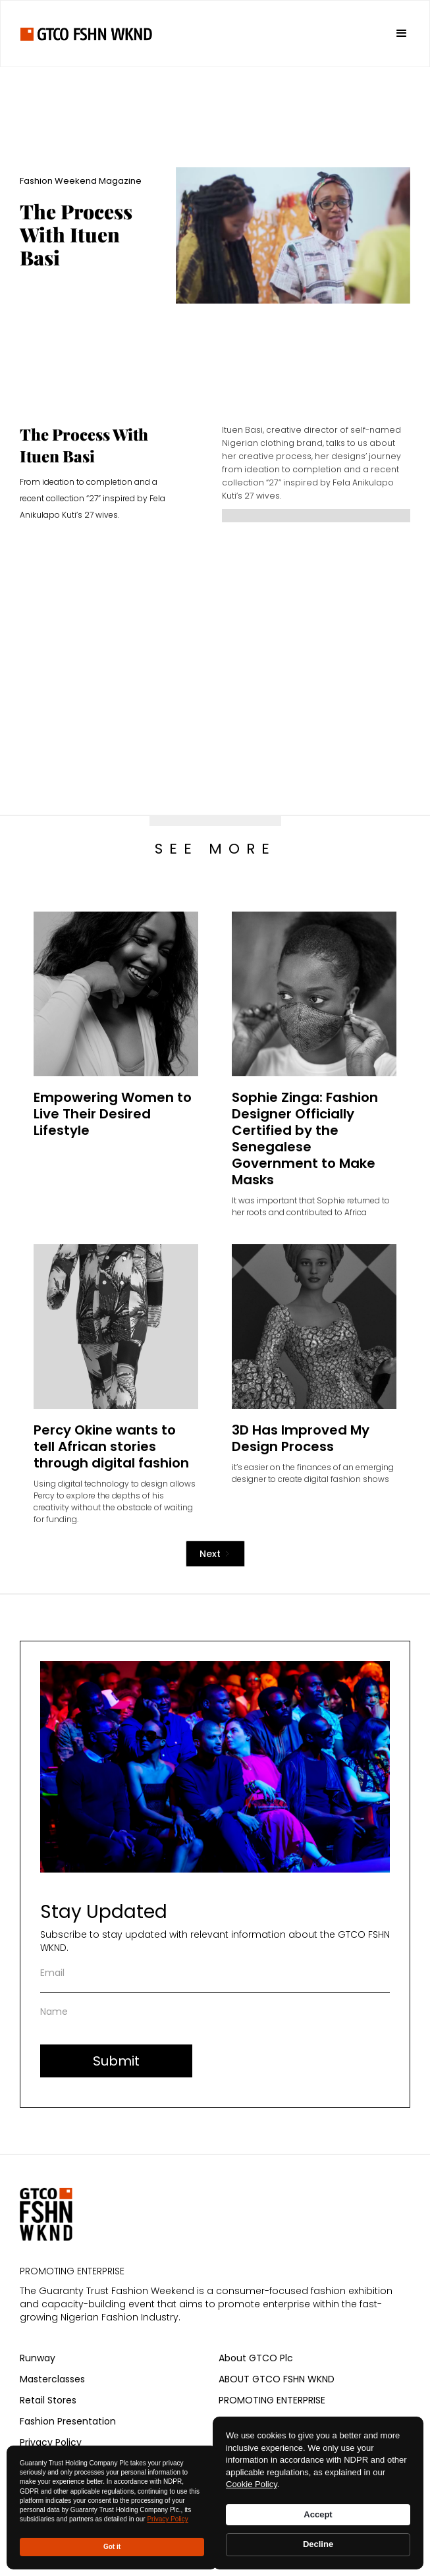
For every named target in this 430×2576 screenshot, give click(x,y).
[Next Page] (215, 1554)
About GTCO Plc (256, 2358)
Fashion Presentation (68, 2421)
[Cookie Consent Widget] (318, 2493)
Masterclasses (52, 2379)
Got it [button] (112, 2546)
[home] (86, 33)
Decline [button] (318, 2544)
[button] (396, 33)
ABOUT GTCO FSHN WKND (277, 2379)
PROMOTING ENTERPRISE (272, 2400)
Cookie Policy (251, 2484)
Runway (37, 2358)
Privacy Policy (167, 2519)
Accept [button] (318, 2514)
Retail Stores (48, 2400)
